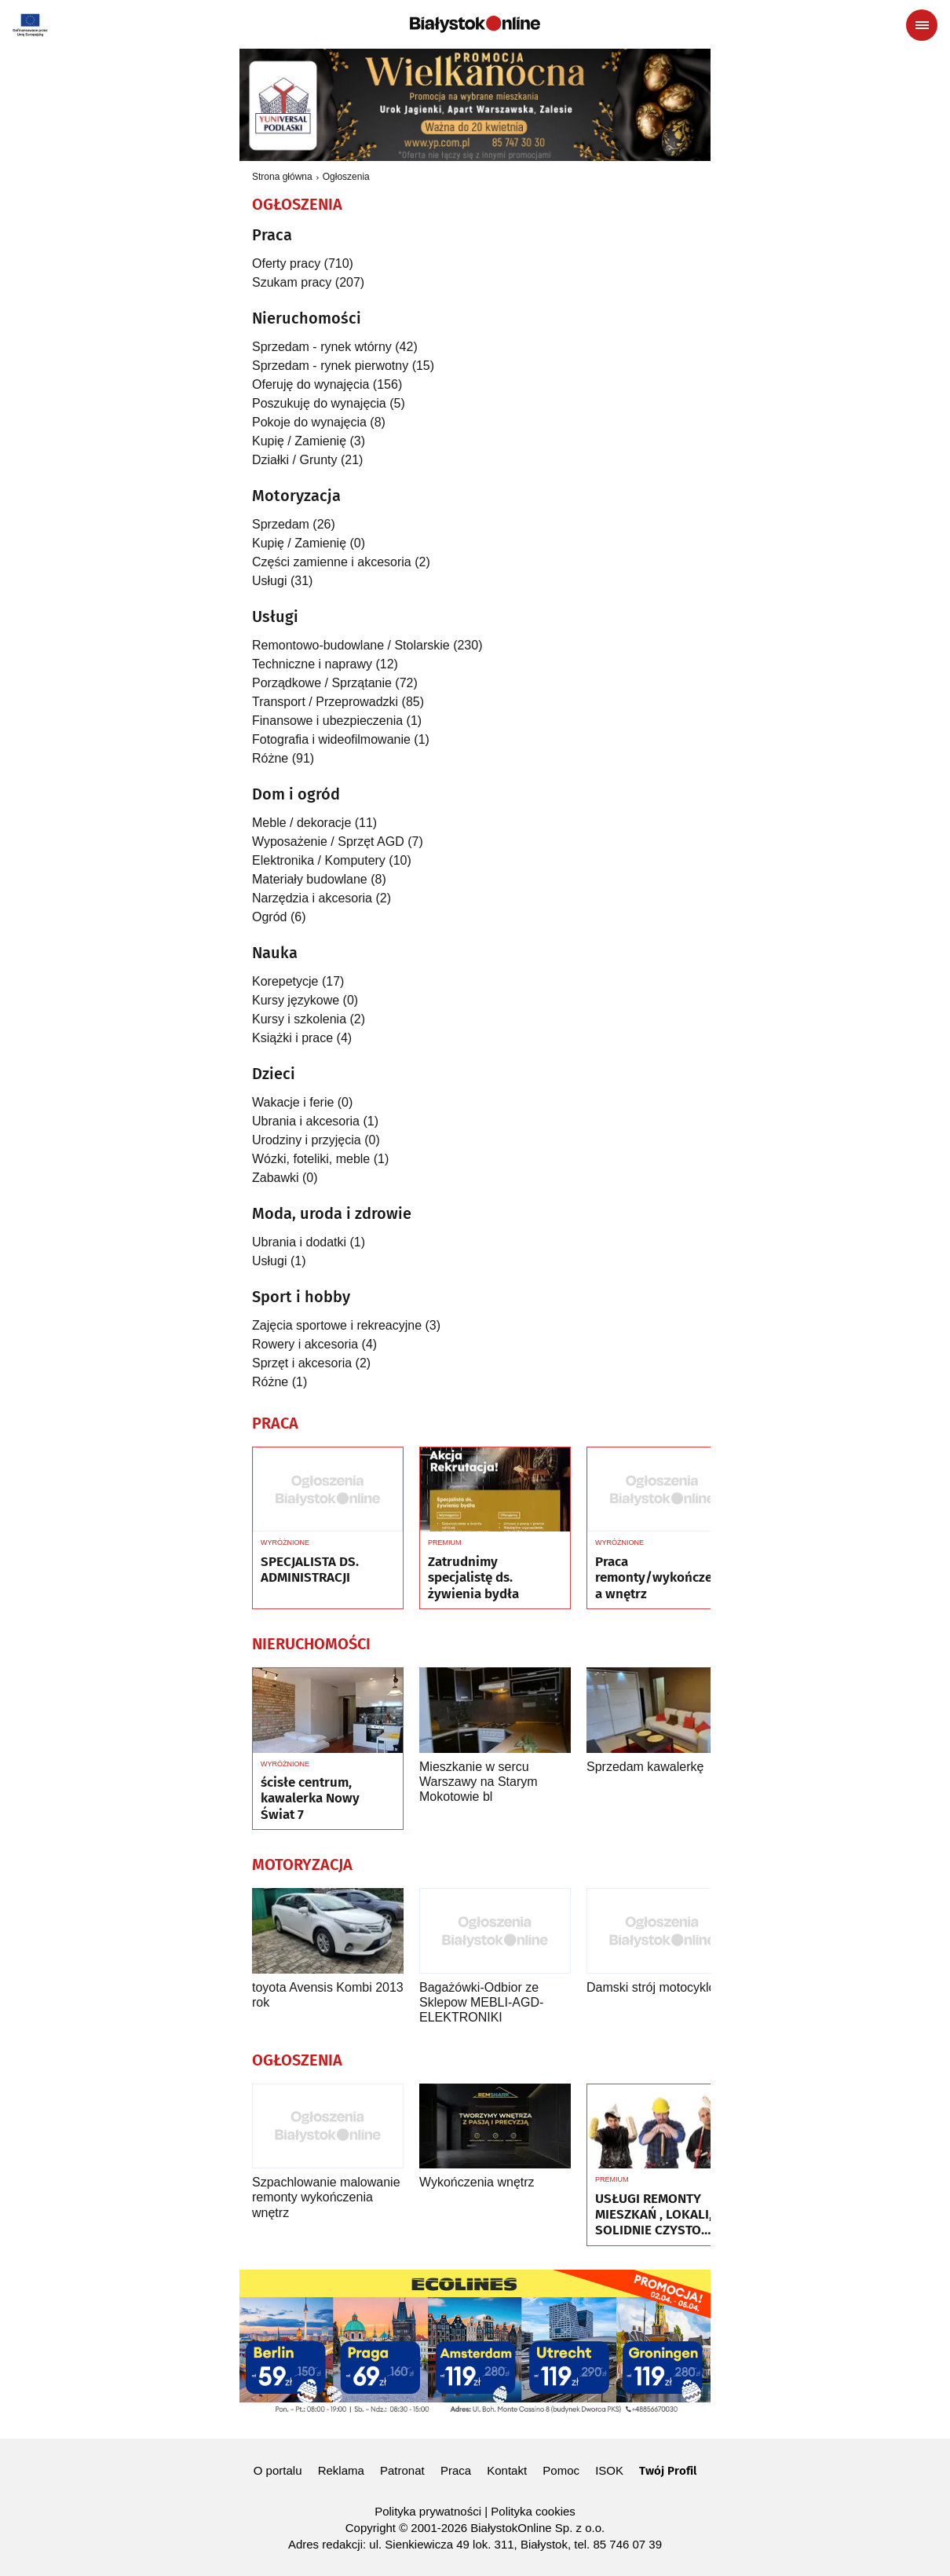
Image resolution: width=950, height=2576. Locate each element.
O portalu (278, 2470)
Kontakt (507, 2470)
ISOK (609, 2470)
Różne (270, 758)
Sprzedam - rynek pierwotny (330, 365)
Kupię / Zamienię (299, 441)
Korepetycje (285, 981)
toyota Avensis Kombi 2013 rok (328, 1995)
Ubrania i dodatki (299, 1242)
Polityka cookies (533, 2511)
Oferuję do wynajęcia (310, 384)
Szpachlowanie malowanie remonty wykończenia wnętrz (326, 2197)
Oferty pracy (286, 263)
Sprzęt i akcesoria (302, 1363)
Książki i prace (292, 1038)
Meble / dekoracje (301, 822)
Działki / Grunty (294, 460)
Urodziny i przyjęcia (306, 1140)
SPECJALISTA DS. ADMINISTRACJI (310, 1570)
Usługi (269, 580)
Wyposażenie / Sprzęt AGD (328, 841)
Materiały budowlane (309, 879)
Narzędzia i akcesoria (312, 898)
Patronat (402, 2470)
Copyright (370, 2527)
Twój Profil (667, 2471)
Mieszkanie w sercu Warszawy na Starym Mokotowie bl (478, 1781)
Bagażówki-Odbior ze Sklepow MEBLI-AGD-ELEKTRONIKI (481, 2002)
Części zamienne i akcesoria (331, 562)
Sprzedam (280, 524)
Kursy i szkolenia (299, 1019)
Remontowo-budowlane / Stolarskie (351, 645)
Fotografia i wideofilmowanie (331, 739)
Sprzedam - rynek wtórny (322, 346)
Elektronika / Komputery (318, 860)
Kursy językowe (295, 1000)
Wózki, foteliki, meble (311, 1158)
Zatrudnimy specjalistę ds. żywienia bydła (473, 1578)
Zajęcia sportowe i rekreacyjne (337, 1325)
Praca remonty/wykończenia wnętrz (659, 1578)
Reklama (341, 2470)
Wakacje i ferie (293, 1102)
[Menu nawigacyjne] (921, 25)
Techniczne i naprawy (312, 664)
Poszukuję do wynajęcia (319, 403)
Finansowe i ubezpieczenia (327, 720)
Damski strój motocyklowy (658, 1987)
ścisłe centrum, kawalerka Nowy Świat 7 (310, 1799)
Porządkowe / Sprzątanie (322, 683)
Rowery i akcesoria (305, 1344)
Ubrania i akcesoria (306, 1121)
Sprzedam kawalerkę (644, 1766)
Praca (455, 2470)
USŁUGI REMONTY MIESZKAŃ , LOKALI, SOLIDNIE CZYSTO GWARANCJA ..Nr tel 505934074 (653, 2215)
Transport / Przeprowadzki (325, 701)
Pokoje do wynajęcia (309, 422)
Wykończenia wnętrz (477, 2182)
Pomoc (561, 2470)
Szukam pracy (291, 282)
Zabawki (275, 1177)
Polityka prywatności (428, 2511)
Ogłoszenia (346, 176)
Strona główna (282, 176)
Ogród (269, 917)
